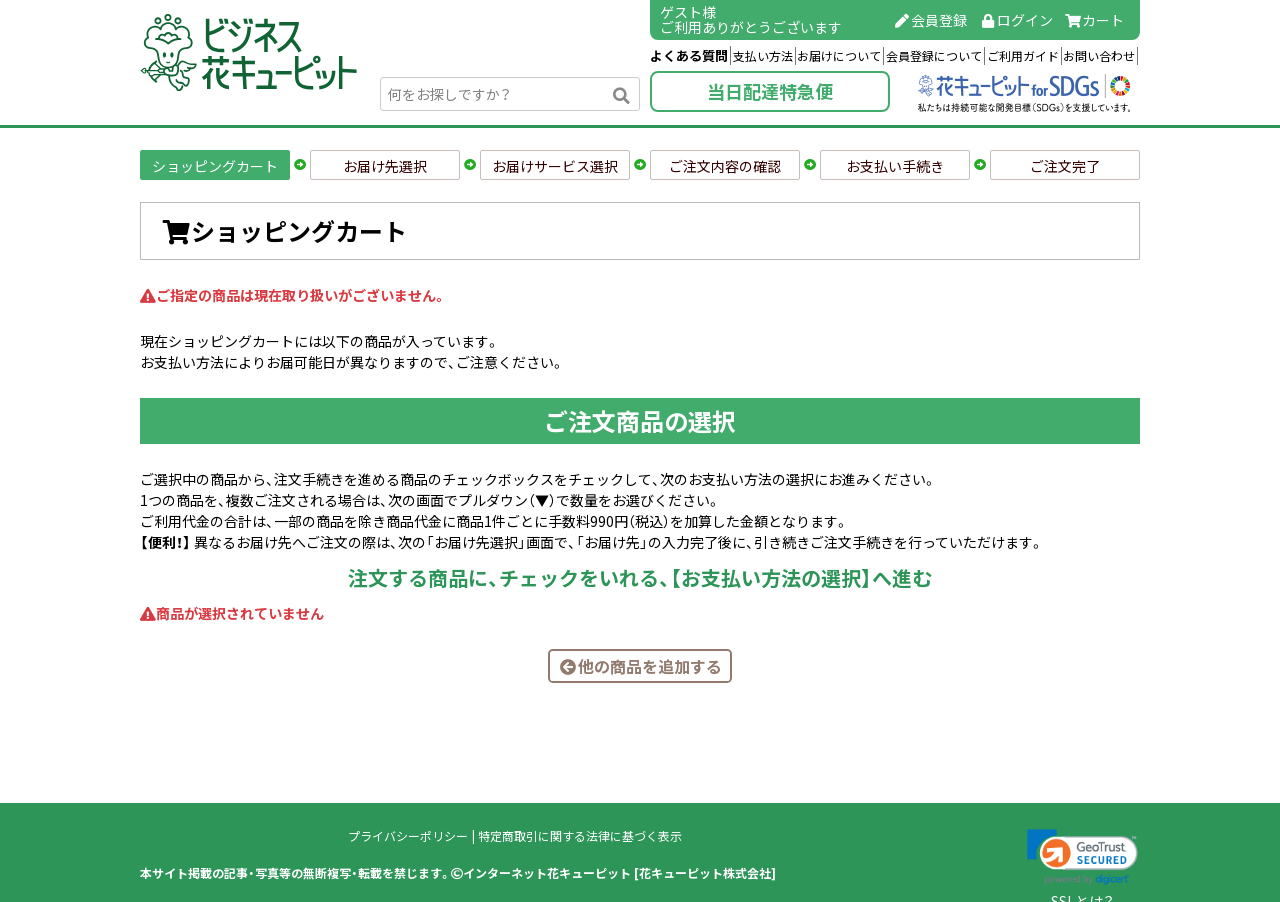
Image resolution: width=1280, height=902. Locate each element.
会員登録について (934, 56)
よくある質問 (689, 55)
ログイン (1016, 20)
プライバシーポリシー (408, 836)
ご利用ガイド (1023, 56)
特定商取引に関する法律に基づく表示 (580, 836)
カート (1095, 20)
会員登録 (931, 20)
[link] (1082, 857)
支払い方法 (763, 56)
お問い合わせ (1099, 56)
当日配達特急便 (770, 91)
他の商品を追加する (640, 666)
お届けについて (839, 56)
